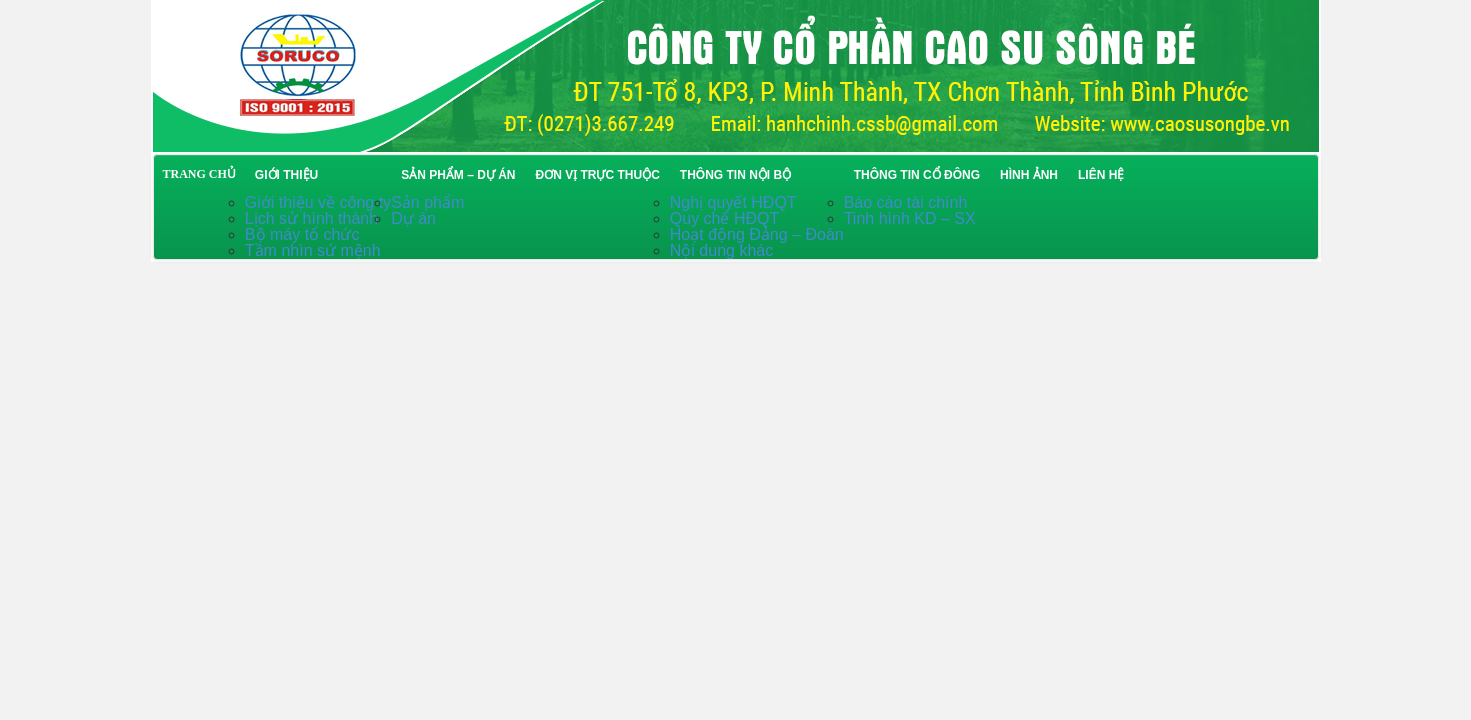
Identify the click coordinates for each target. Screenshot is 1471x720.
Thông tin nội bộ (735, 175)
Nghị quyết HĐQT (733, 202)
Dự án (413, 218)
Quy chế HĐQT (724, 218)
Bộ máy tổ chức (302, 234)
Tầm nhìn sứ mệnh (313, 250)
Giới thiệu (286, 175)
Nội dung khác (721, 250)
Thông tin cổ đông (917, 175)
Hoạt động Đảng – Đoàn (757, 234)
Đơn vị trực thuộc (597, 175)
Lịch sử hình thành (311, 218)
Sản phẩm (427, 202)
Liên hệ (1101, 175)
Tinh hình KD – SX (910, 218)
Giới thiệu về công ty (318, 202)
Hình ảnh (1029, 175)
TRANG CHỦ (199, 174)
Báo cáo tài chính (906, 202)
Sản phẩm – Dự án (458, 175)
